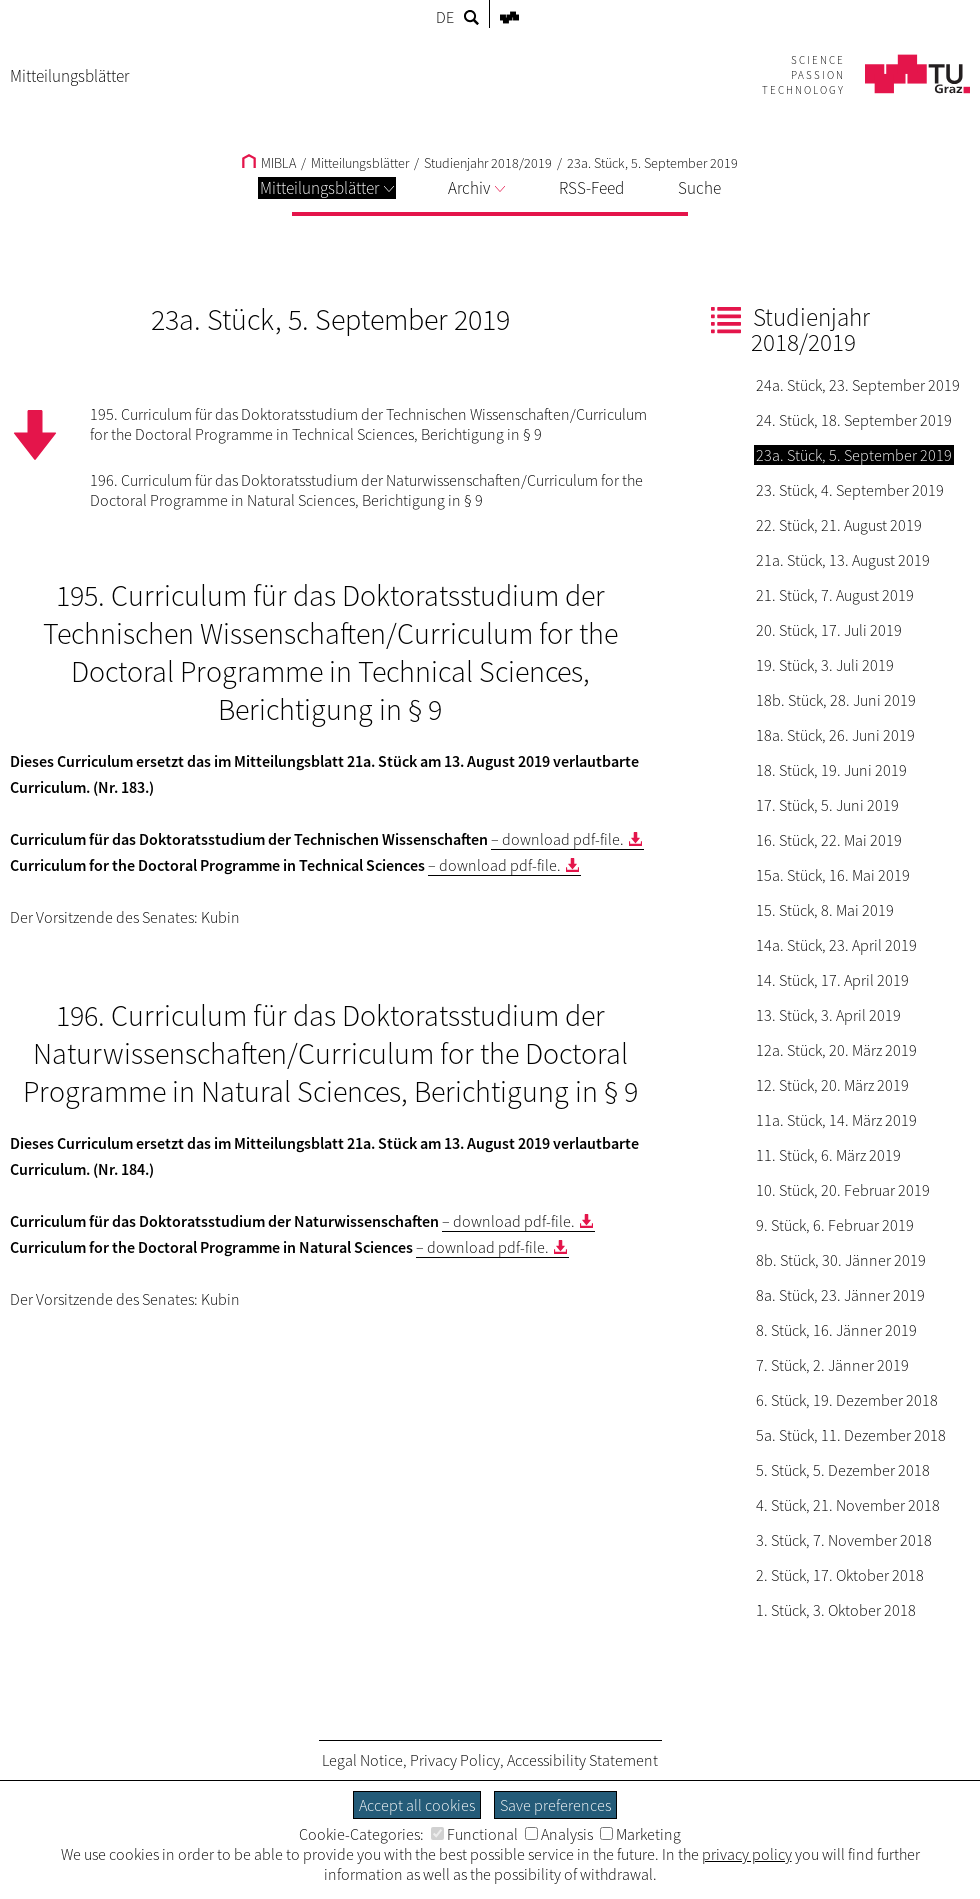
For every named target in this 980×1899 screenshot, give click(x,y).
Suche (699, 188)
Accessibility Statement (582, 1760)
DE (445, 17)
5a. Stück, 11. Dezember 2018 (851, 1435)
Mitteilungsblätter (327, 188)
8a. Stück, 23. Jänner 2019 (840, 1295)
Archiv (476, 188)
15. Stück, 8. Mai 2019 (825, 910)
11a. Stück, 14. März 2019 (836, 1120)
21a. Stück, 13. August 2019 (843, 560)
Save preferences (555, 1805)
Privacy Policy (455, 1760)
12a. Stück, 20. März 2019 (836, 1050)
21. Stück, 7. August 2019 (835, 595)
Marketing (640, 1834)
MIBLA (269, 163)
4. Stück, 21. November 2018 (848, 1505)
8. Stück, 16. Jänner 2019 (836, 1330)
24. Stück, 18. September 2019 (854, 420)
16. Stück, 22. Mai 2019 (829, 840)
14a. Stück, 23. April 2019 (836, 945)
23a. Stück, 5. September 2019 (652, 163)
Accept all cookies (417, 1805)
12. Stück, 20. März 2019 (832, 1085)
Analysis (559, 1834)
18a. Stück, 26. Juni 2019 (835, 735)
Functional (474, 1834)
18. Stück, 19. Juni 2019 (831, 770)
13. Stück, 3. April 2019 (828, 1015)
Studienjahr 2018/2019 (488, 163)
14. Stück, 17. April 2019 (832, 980)
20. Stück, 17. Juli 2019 (829, 630)
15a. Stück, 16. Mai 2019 (833, 875)
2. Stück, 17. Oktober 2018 (840, 1575)
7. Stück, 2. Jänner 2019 (832, 1365)
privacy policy (747, 1854)
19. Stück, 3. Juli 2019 (825, 665)
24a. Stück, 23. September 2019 (858, 385)
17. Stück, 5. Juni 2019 (827, 805)
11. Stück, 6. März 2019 (828, 1155)
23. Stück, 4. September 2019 (850, 490)
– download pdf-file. (557, 839)
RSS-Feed (591, 188)
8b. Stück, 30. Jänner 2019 (841, 1260)
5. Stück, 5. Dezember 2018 (843, 1470)
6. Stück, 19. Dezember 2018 (847, 1400)
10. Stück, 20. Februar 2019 (843, 1190)
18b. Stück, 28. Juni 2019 (836, 700)
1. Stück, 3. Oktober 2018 (836, 1610)
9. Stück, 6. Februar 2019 (835, 1225)
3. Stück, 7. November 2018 (844, 1540)
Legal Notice (362, 1760)
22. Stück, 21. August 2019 (839, 525)
